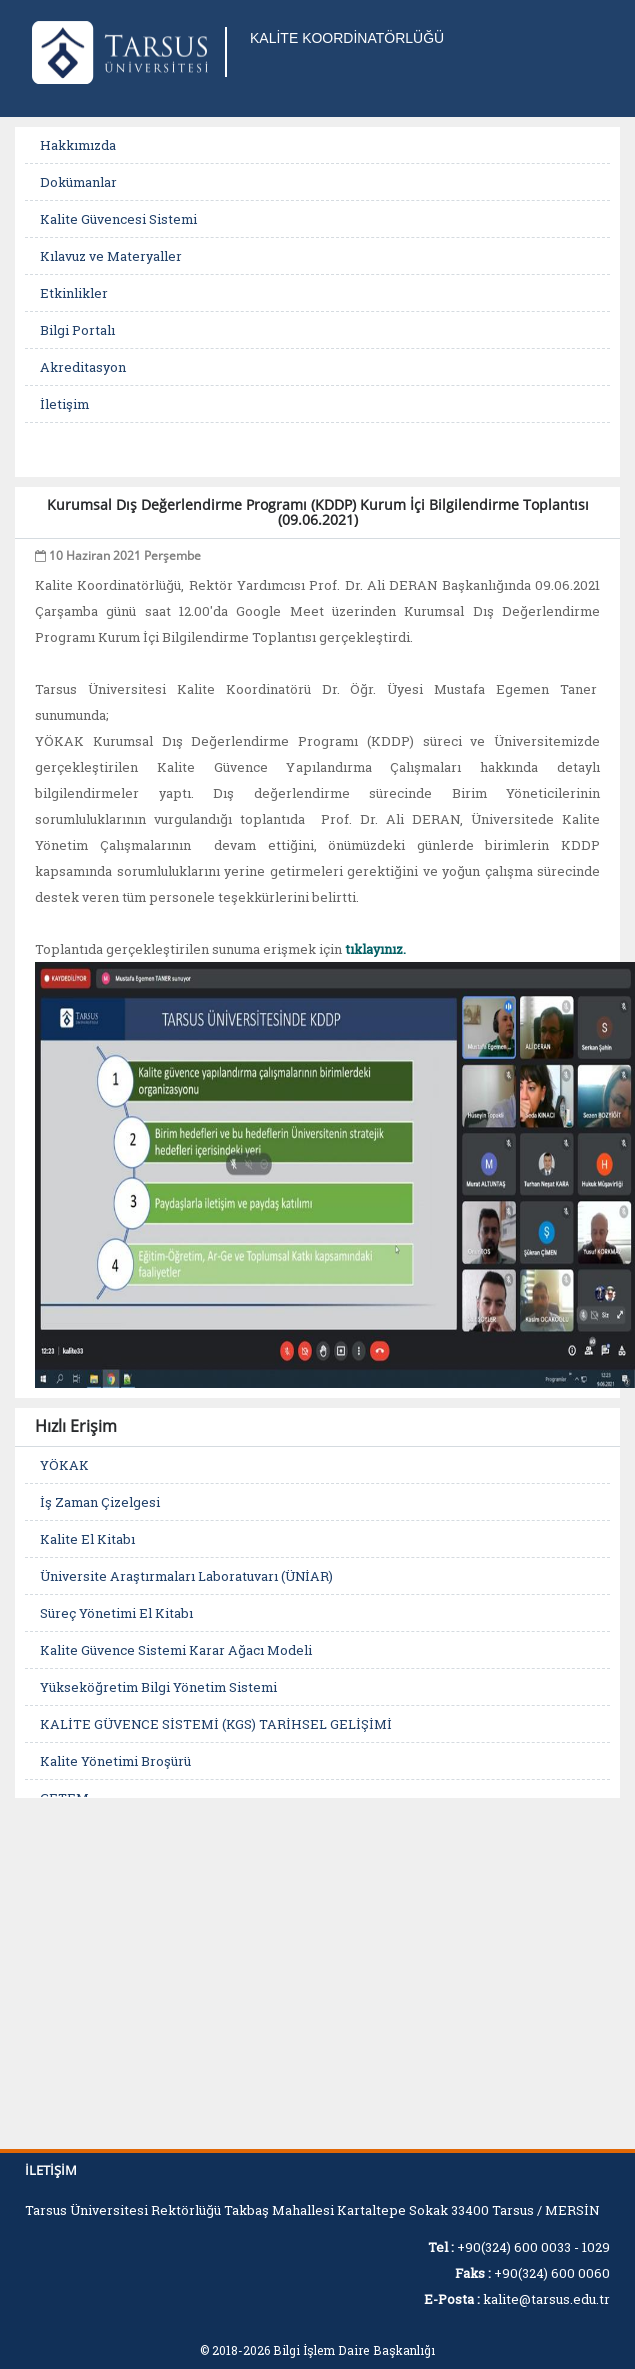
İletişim (64, 404)
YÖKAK (64, 1465)
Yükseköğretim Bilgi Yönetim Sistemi (158, 1687)
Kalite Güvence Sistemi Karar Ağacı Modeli (176, 1650)
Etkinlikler (74, 293)
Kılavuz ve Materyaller (111, 256)
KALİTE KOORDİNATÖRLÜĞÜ (347, 38)
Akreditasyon (83, 367)
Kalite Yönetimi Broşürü (115, 1761)
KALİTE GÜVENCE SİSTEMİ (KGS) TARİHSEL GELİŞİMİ (216, 1724)
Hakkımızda (78, 145)
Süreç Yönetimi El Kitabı (116, 1613)
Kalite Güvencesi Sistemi (118, 219)
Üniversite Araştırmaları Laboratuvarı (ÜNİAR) (186, 1576)
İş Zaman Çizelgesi (100, 1502)
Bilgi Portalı (77, 330)
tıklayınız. (375, 949)
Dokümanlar (78, 182)
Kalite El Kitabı (87, 1539)
